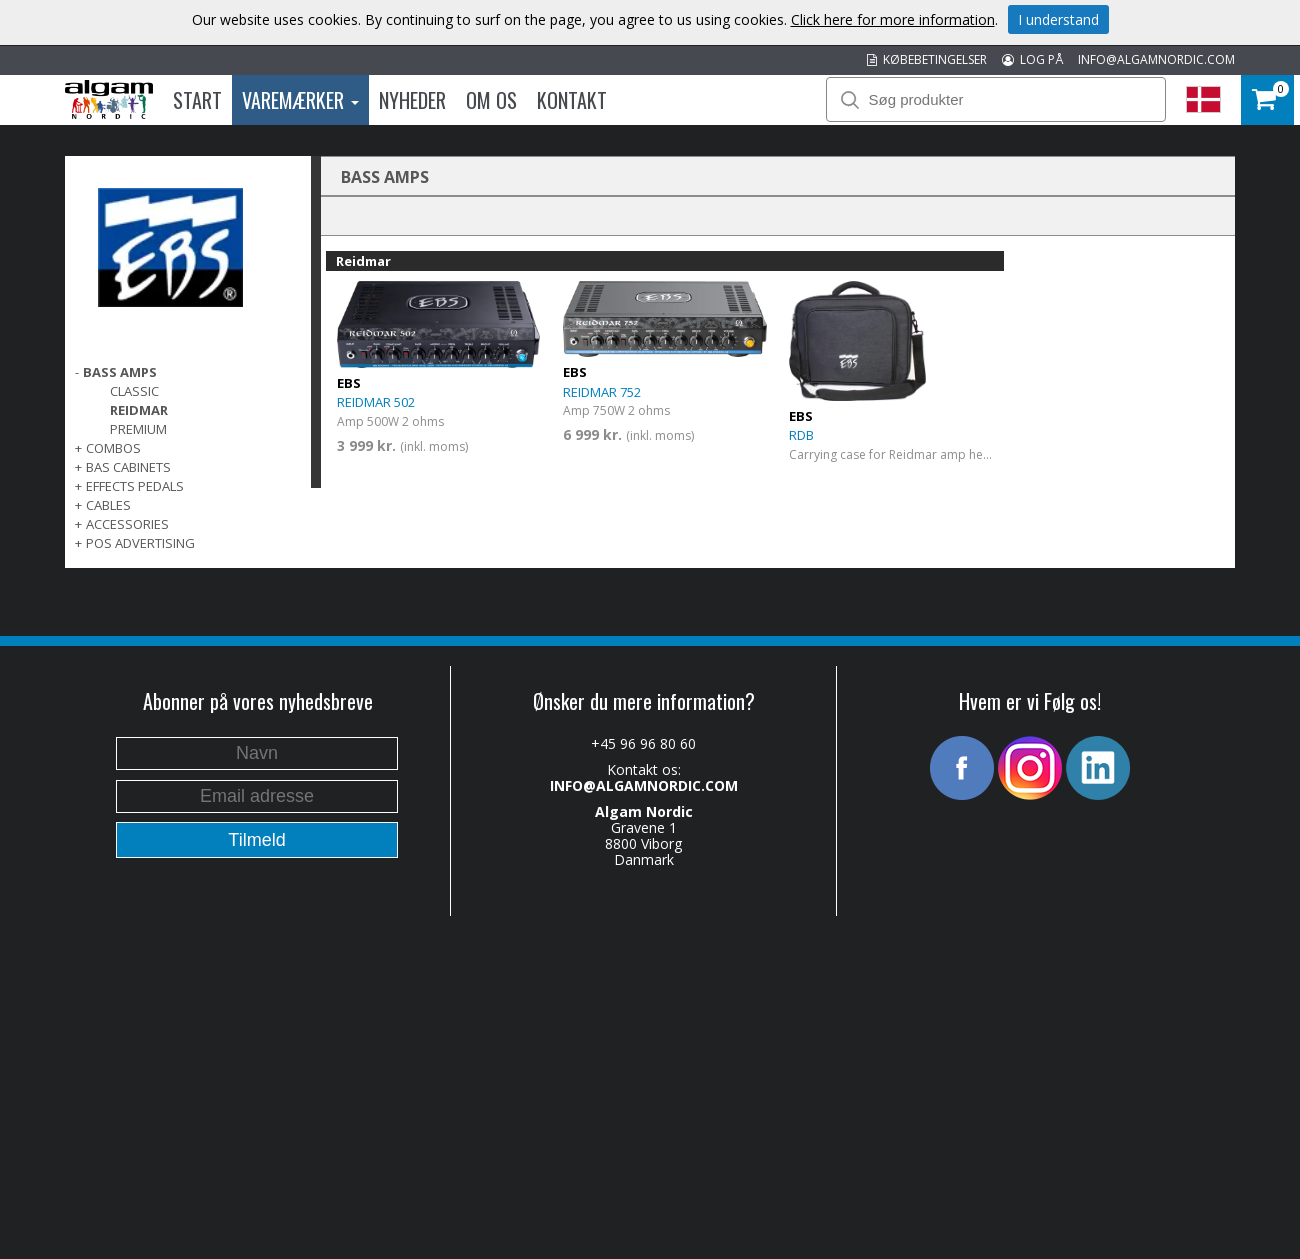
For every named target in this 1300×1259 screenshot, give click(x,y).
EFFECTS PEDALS (135, 486)
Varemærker (300, 100)
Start (197, 100)
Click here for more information (893, 19)
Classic (134, 391)
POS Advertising (140, 543)
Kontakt (572, 100)
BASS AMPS (120, 372)
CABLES (108, 505)
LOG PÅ (1032, 59)
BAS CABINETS (128, 467)
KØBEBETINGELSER (927, 59)
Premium (138, 429)
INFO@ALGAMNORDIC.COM (1156, 59)
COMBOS (113, 448)
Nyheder (412, 100)
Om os (491, 100)
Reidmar (139, 410)
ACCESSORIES (127, 524)
